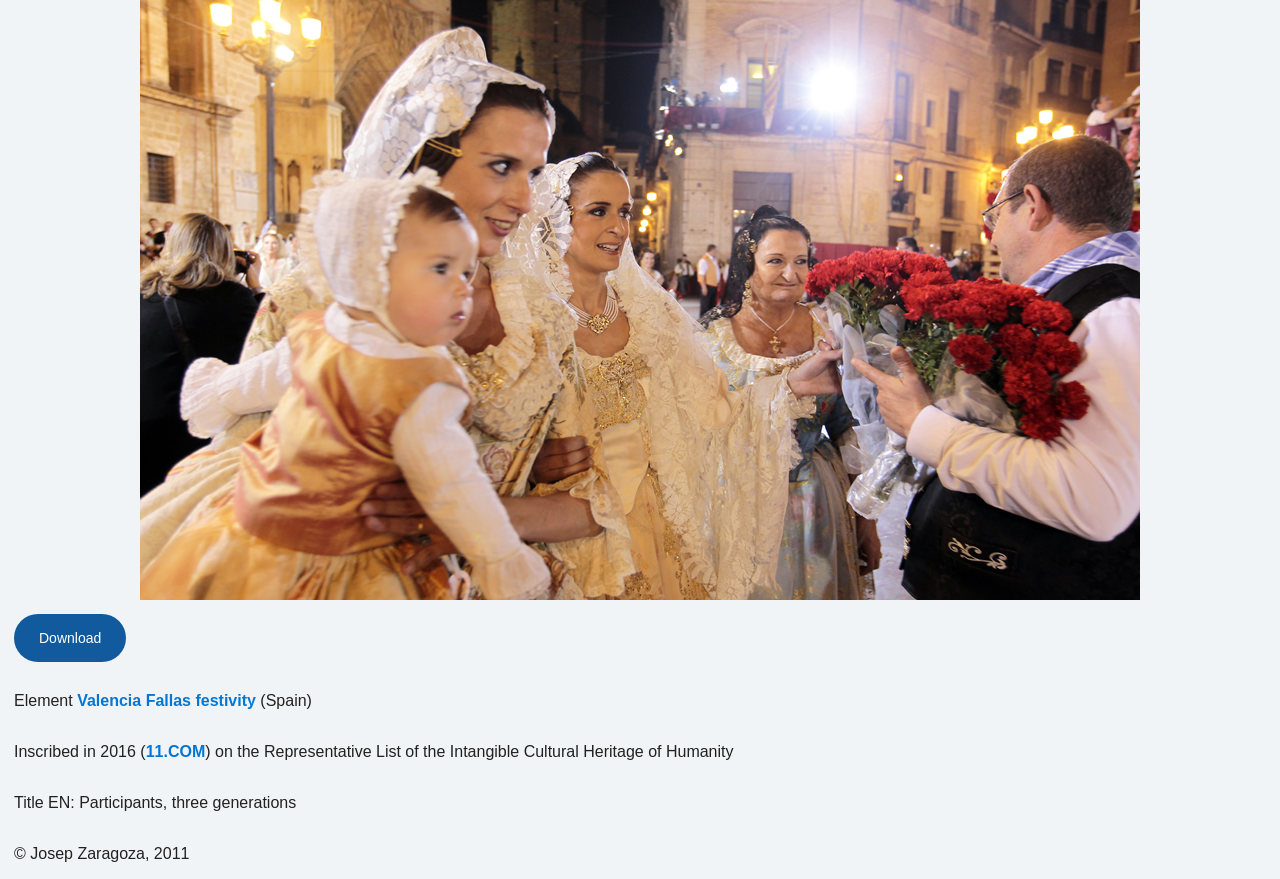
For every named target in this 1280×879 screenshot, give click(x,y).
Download (70, 638)
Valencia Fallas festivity (166, 700)
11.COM (176, 751)
